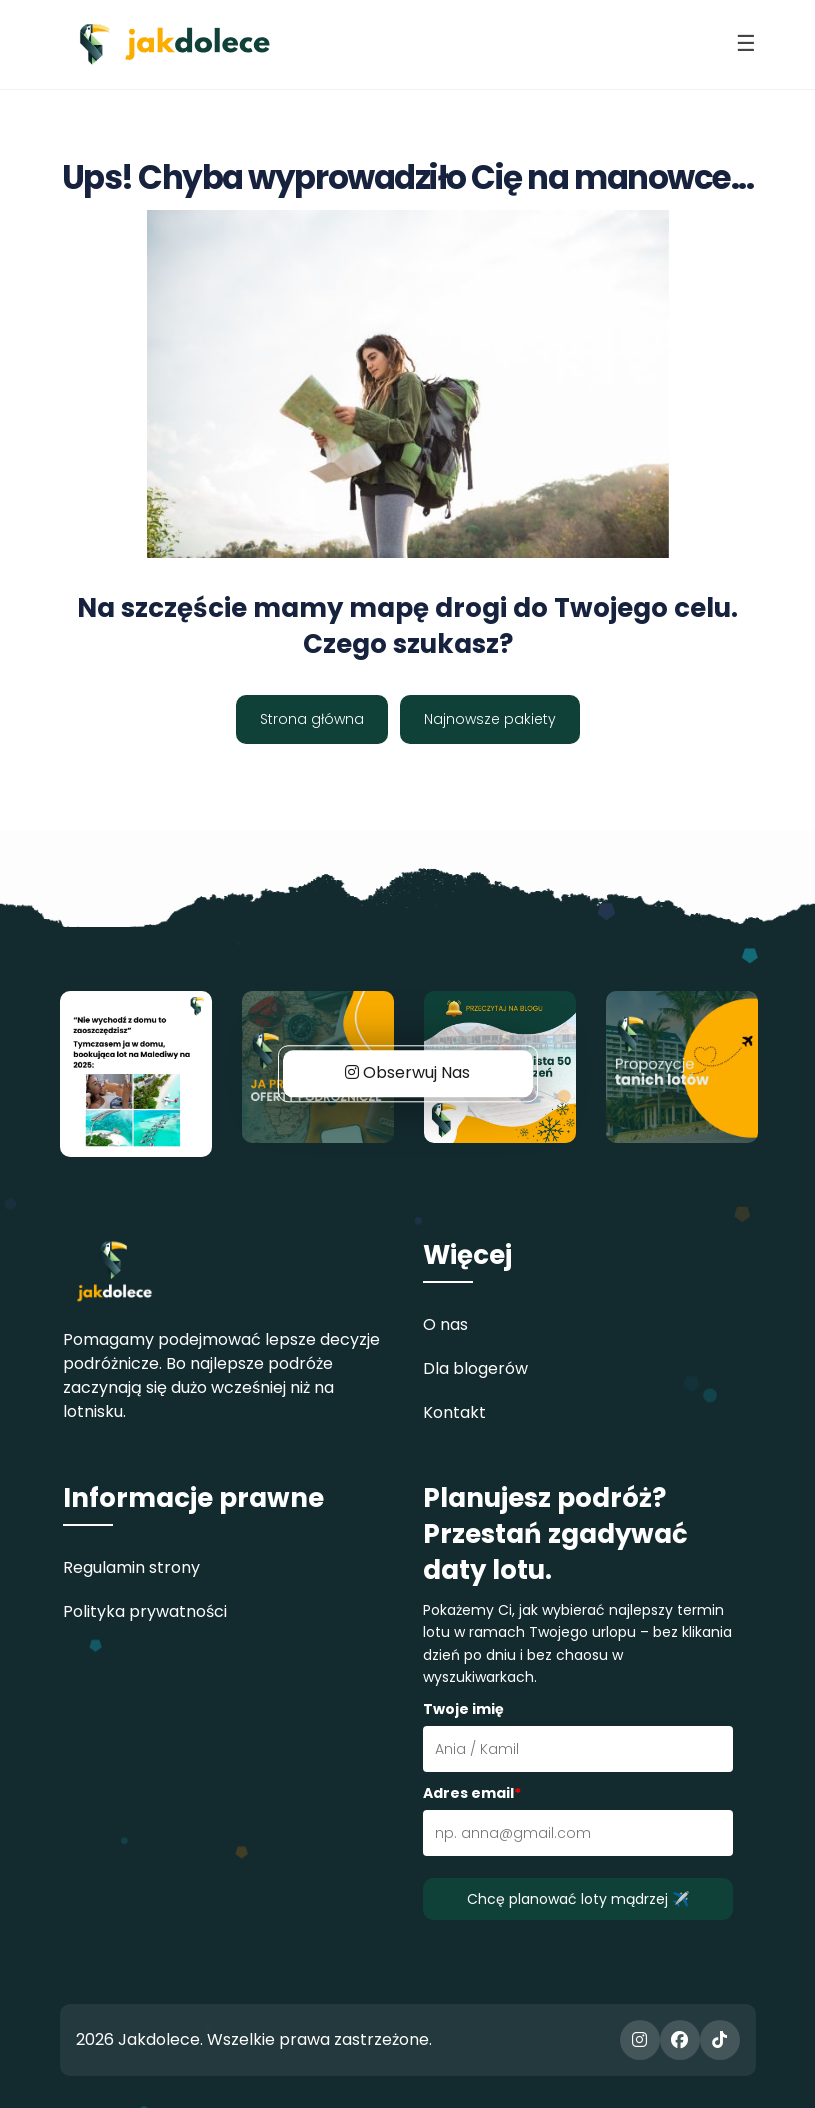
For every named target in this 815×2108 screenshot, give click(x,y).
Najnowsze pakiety (490, 719)
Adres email (472, 1793)
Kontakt (454, 1412)
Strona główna (312, 719)
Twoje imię (463, 1709)
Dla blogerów (475, 1368)
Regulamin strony (131, 1567)
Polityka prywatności (145, 1611)
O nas (445, 1324)
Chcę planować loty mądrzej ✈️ (578, 1899)
